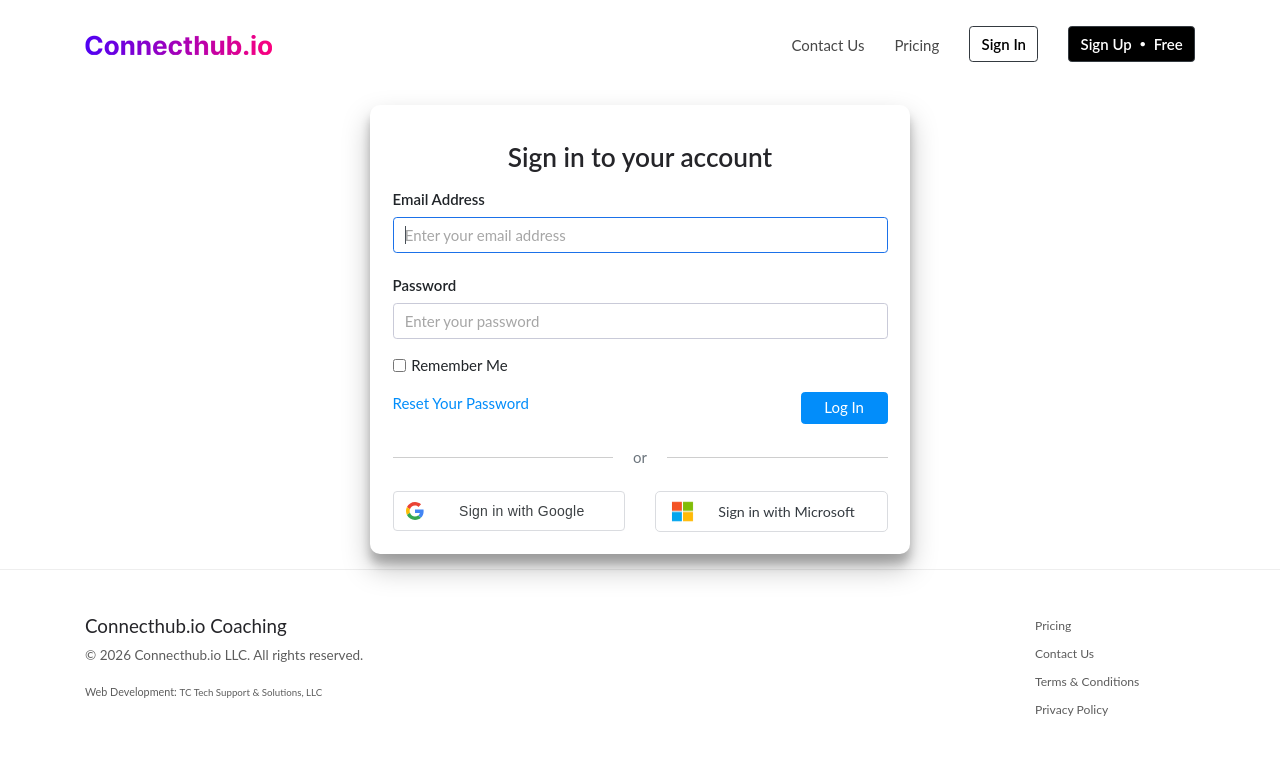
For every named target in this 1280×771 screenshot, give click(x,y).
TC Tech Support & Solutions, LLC (251, 692)
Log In (844, 407)
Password (425, 285)
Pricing (916, 45)
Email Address (439, 199)
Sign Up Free (1132, 44)
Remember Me (459, 365)
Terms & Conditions (1087, 681)
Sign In (1004, 44)
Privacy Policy (1071, 709)
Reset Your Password (461, 403)
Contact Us (827, 45)
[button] (509, 511)
